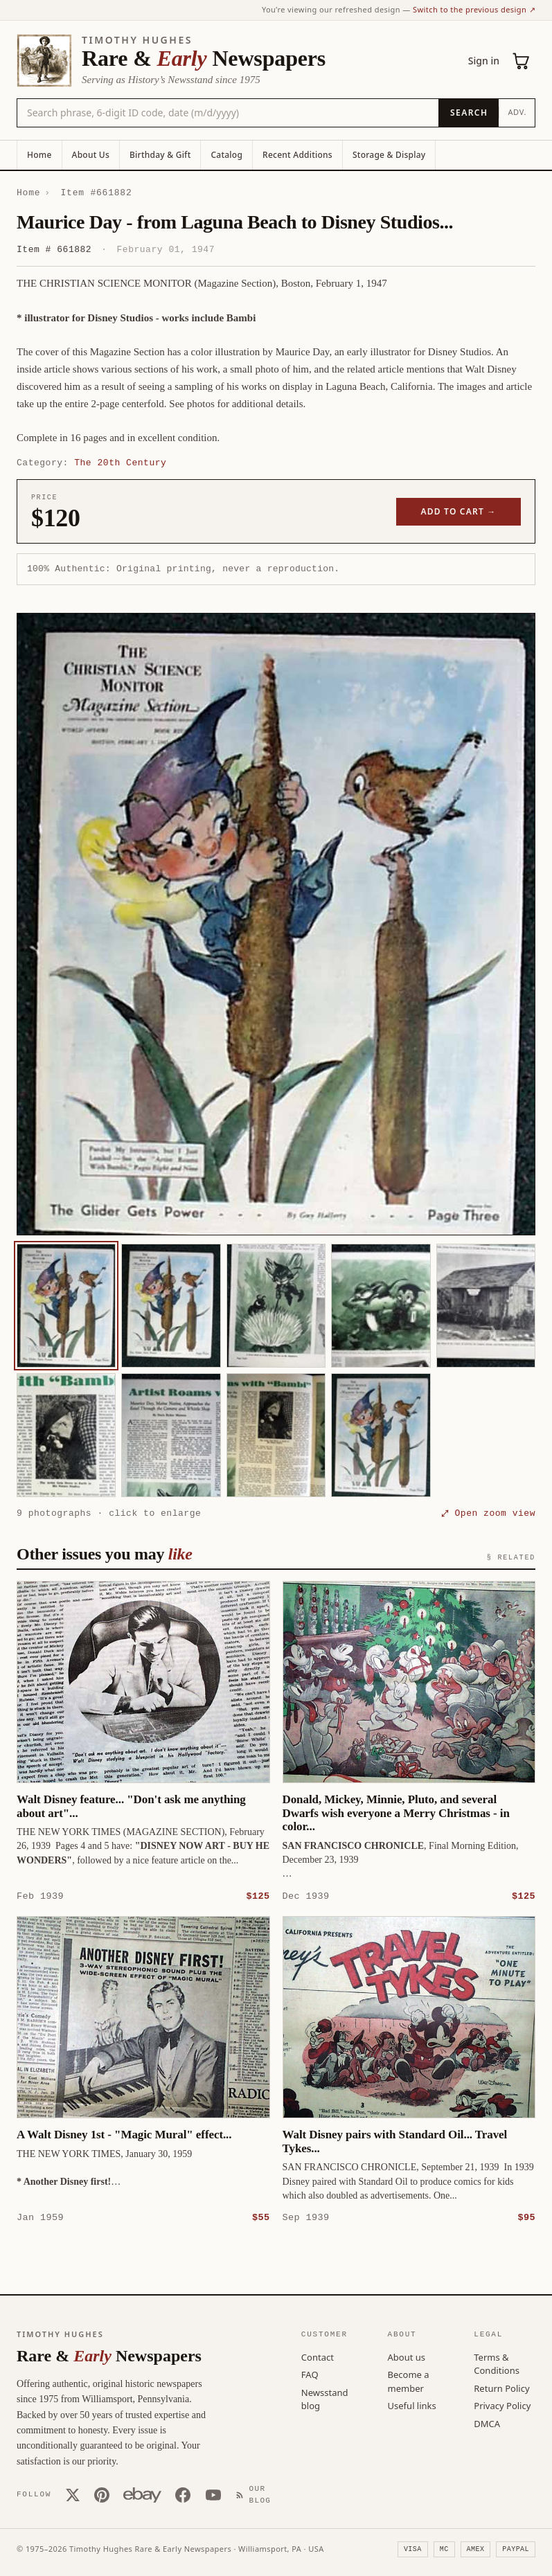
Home (39, 155)
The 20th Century (120, 462)
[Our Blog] (256, 2494)
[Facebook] (182, 2494)
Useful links (412, 2405)
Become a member (408, 2381)
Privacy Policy (502, 2405)
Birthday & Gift (160, 155)
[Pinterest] (101, 2494)
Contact (317, 2356)
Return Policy (501, 2387)
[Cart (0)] (521, 61)
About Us (90, 155)
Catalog (226, 155)
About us (407, 2356)
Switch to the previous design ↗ (474, 9)
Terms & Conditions (496, 2363)
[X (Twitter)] (72, 2494)
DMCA (487, 2423)
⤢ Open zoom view (488, 1513)
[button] (276, 924)
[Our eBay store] (142, 2494)
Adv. (517, 112)
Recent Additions (297, 155)
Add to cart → (459, 511)
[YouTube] (213, 2494)
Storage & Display (389, 155)
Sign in (483, 60)
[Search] (468, 113)
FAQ (310, 2374)
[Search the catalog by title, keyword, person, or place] (227, 113)
